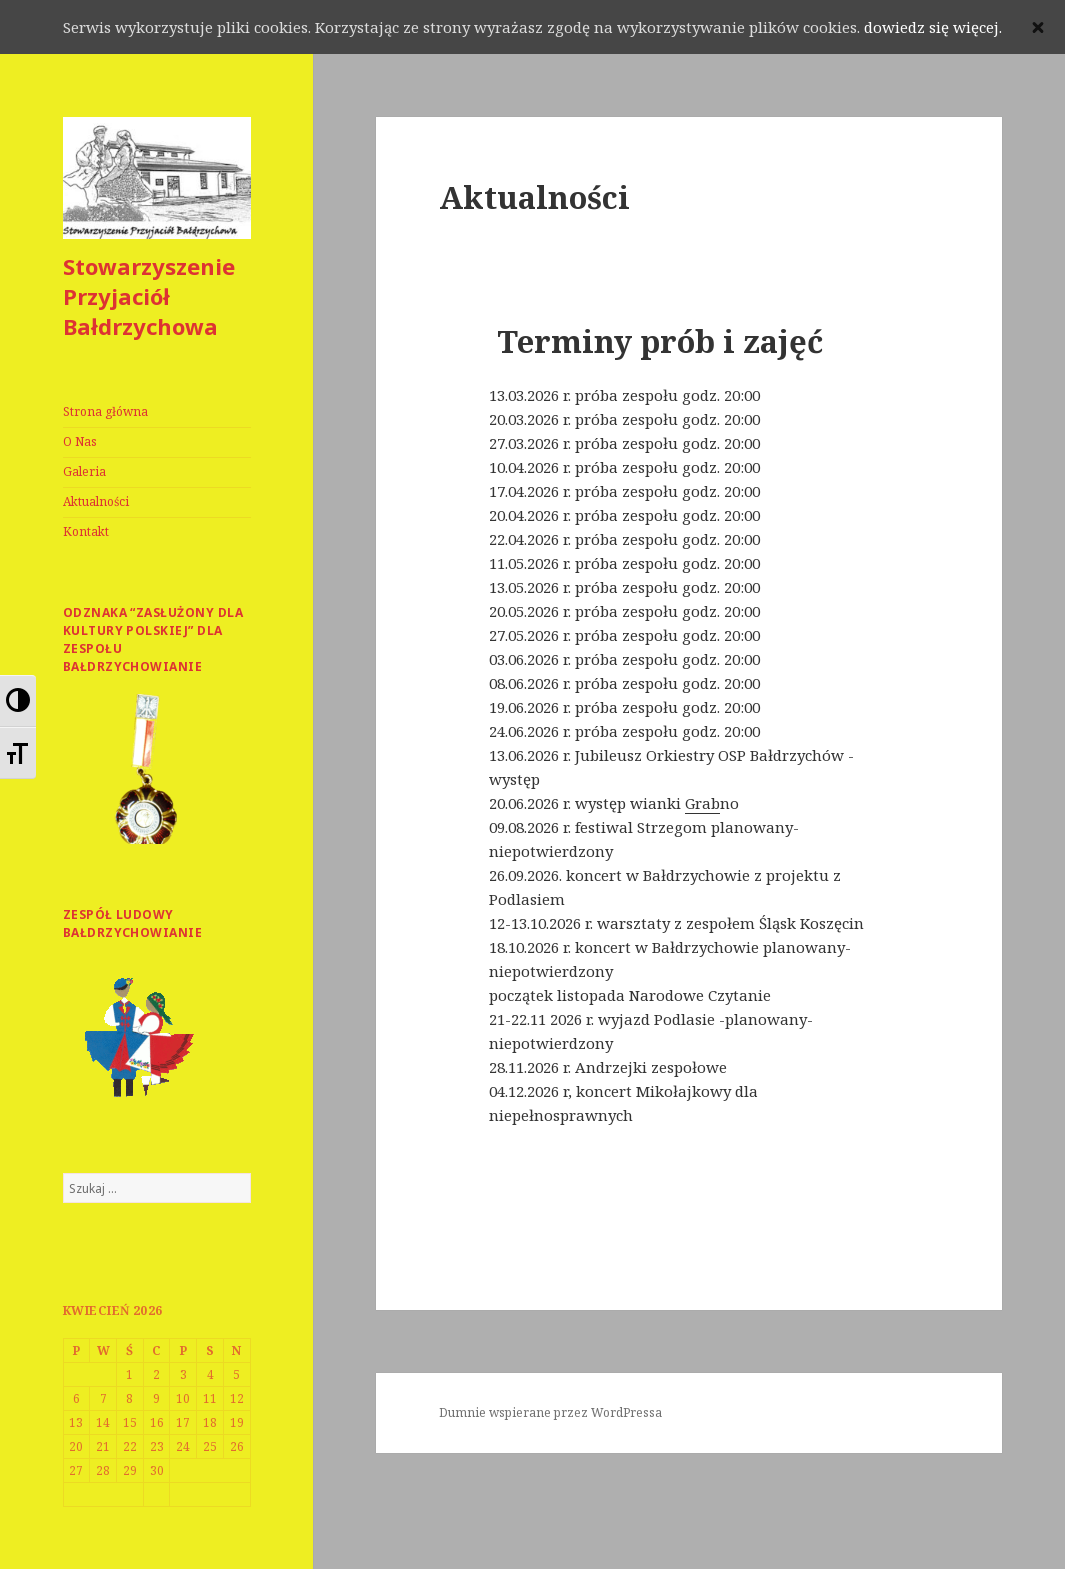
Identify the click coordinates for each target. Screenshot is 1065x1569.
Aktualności (96, 501)
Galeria (84, 471)
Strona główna (105, 411)
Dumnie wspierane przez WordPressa (550, 1412)
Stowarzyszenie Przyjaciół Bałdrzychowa (149, 296)
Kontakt (86, 531)
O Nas (80, 441)
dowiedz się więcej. (933, 27)
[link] (702, 803)
